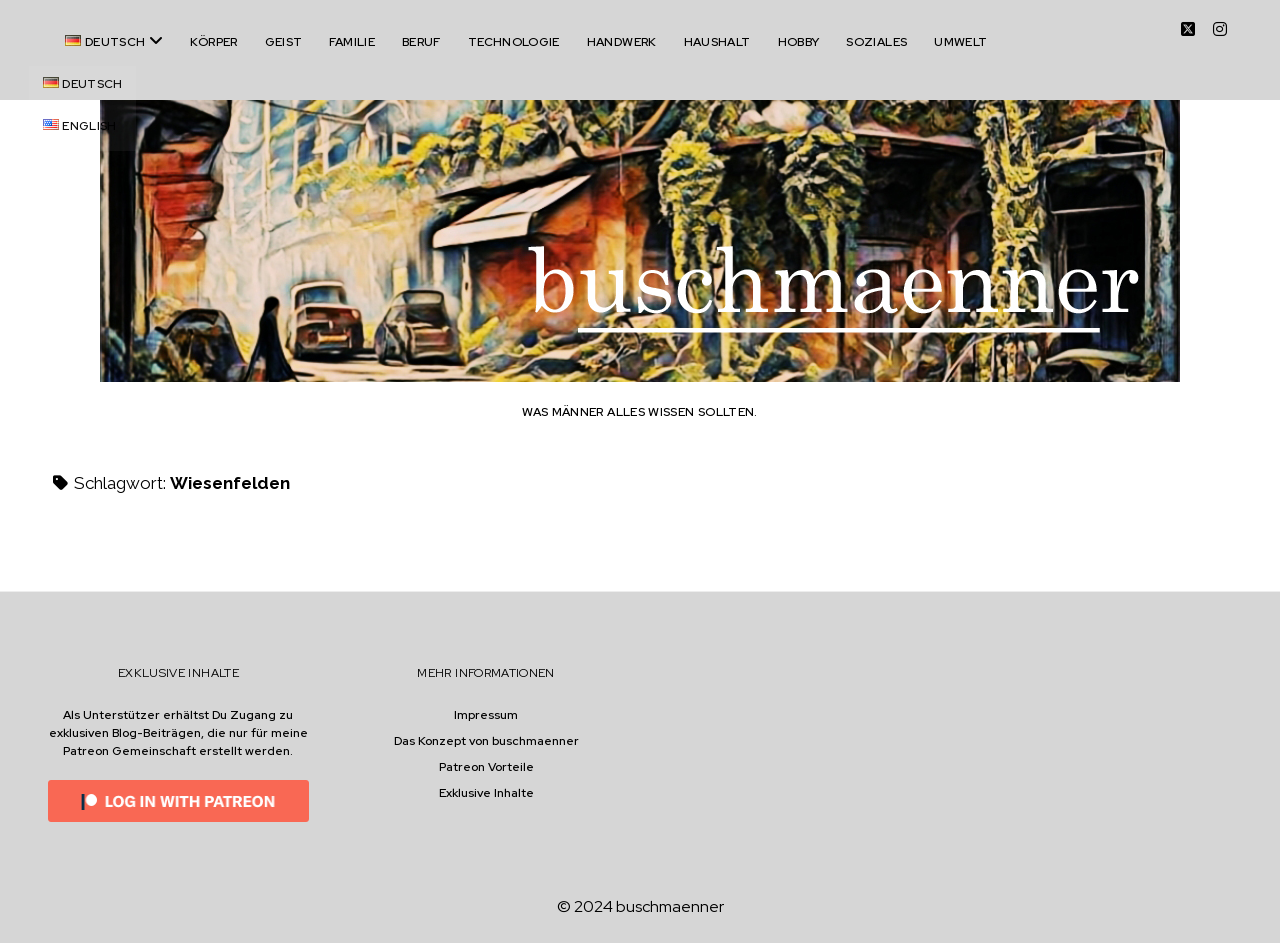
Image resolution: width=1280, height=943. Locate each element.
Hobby (799, 42)
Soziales (876, 42)
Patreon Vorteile (486, 767)
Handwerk (622, 42)
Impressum (486, 715)
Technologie (514, 42)
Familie (352, 42)
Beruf (421, 42)
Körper (213, 42)
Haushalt (717, 42)
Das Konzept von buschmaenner (486, 741)
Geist (284, 42)
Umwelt (960, 42)
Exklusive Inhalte (486, 793)
